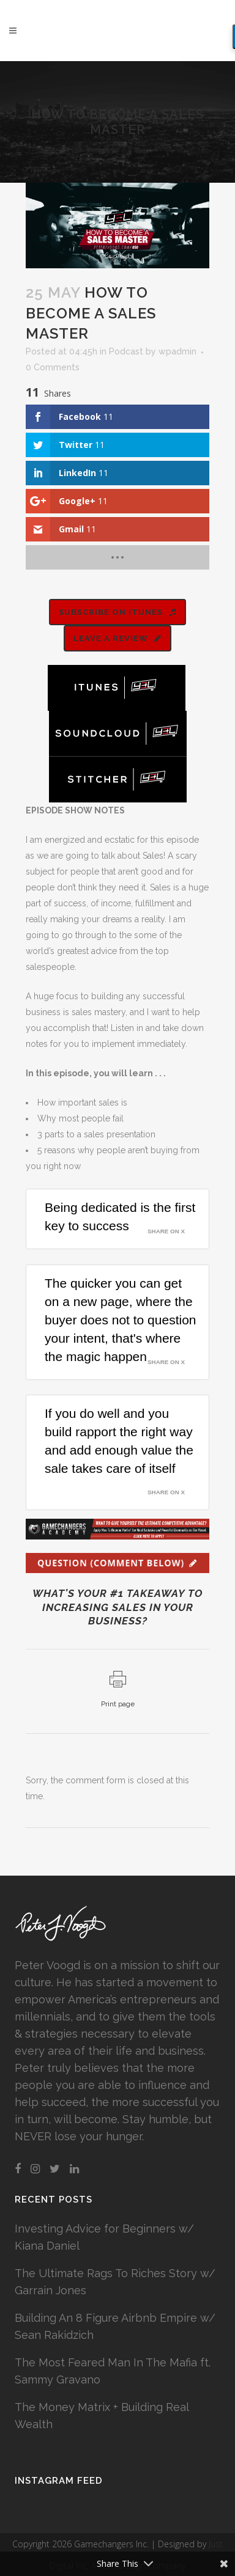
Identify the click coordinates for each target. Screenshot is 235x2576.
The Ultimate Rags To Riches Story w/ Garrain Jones (115, 2282)
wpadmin (177, 351)
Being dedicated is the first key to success (120, 1216)
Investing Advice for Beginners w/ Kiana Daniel (104, 2237)
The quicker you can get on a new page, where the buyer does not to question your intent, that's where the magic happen (120, 1319)
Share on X (166, 1231)
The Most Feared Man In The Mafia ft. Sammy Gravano (113, 2371)
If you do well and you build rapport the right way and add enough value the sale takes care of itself (119, 1440)
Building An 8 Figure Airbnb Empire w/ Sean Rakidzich (115, 2326)
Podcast (126, 351)
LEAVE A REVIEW (117, 638)
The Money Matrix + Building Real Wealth (101, 2416)
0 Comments (53, 367)
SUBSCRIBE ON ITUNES (117, 612)
